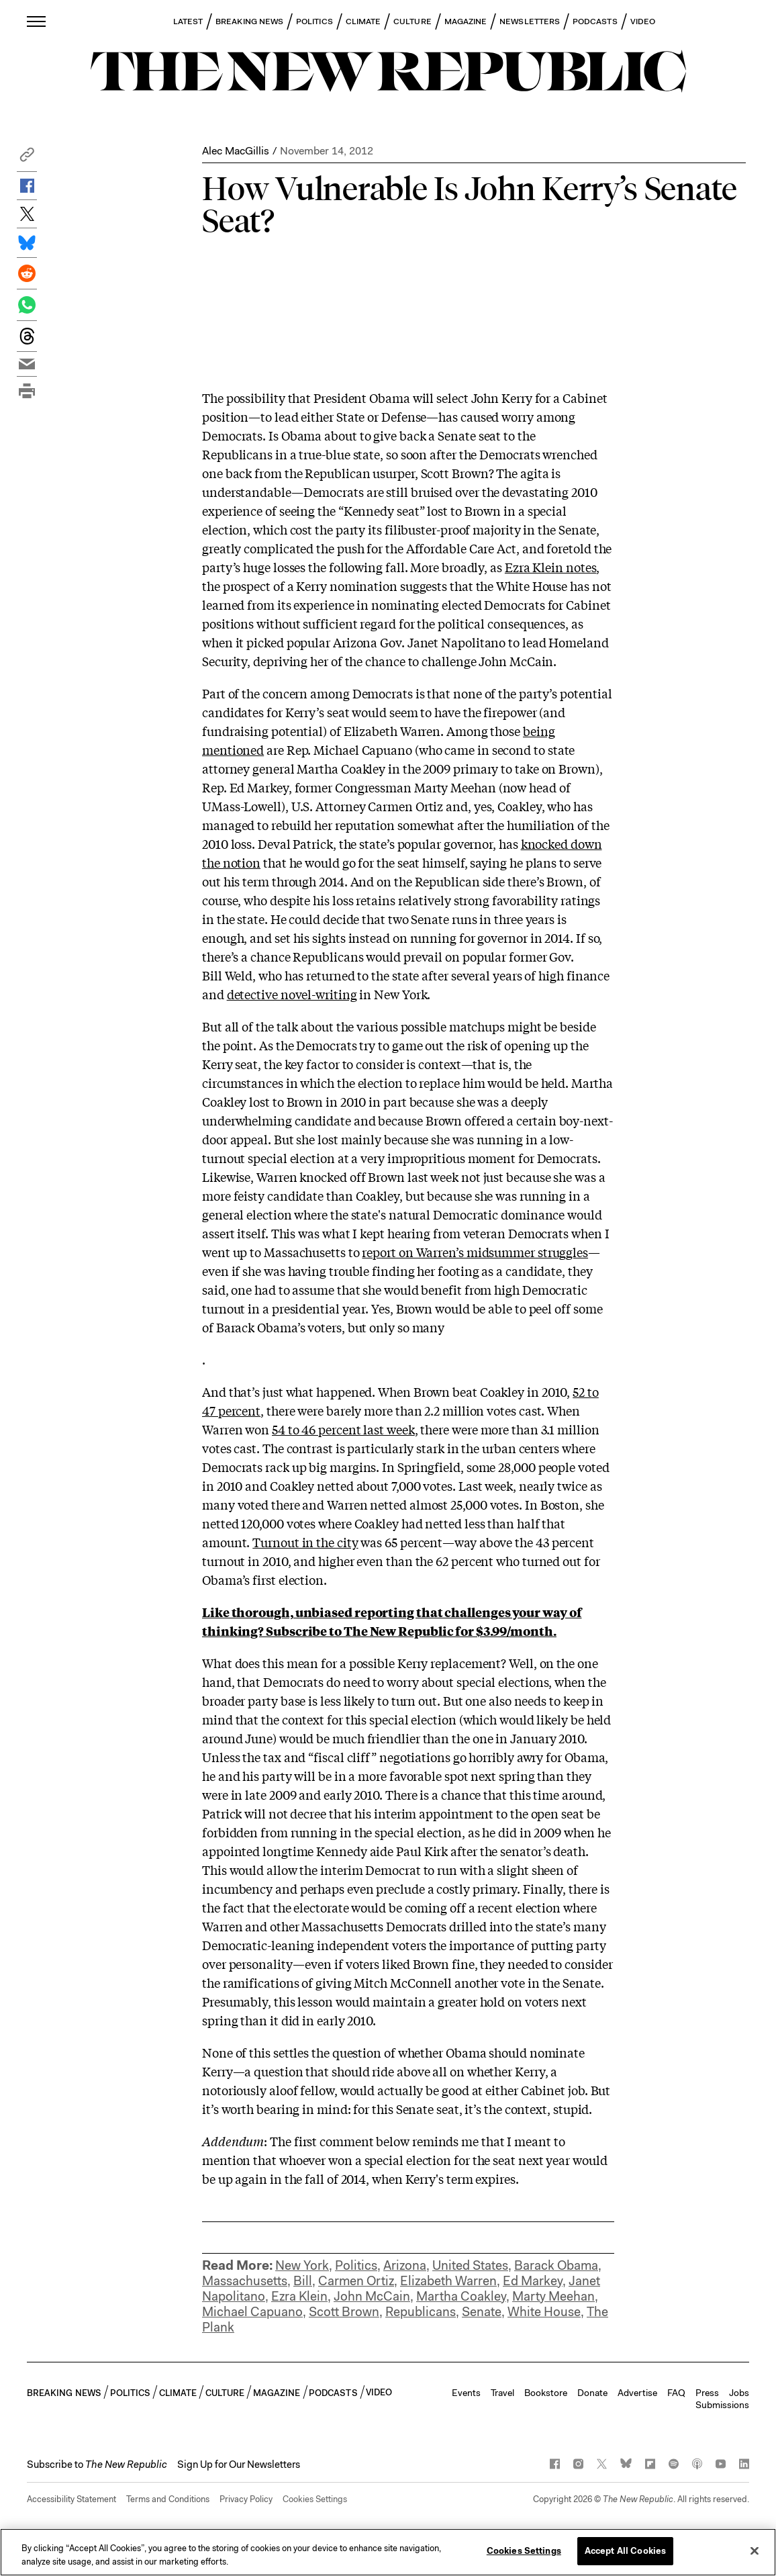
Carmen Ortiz (356, 2280)
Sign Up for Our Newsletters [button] (238, 2464)
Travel (502, 2393)
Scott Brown (344, 2311)
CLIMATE (363, 21)
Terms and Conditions (167, 2499)
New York (302, 2265)
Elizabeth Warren (448, 2280)
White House (544, 2311)
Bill (302, 2280)
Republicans (420, 2311)
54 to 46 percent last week (343, 1429)
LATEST (188, 21)
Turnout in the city (305, 1542)
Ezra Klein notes (551, 567)
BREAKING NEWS (249, 21)
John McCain (372, 2296)
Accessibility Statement (71, 2499)
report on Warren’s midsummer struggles (475, 1251)
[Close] (754, 2550)
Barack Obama (556, 2265)
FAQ (676, 2393)
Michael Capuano (252, 2311)
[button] (27, 158)
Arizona (404, 2265)
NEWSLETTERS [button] (529, 21)
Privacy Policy (246, 2499)
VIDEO (642, 21)
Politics (356, 2265)
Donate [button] (592, 2393)
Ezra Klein (299, 2296)
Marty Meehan (553, 2296)
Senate (481, 2311)
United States (470, 2265)
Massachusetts (244, 2280)
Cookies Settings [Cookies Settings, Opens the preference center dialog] (524, 2551)
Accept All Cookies (625, 2551)
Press (707, 2393)
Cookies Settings (315, 2499)
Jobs (739, 2393)
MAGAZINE (465, 21)
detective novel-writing (292, 994)
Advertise (637, 2393)
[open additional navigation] (37, 21)
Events (466, 2393)
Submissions (722, 2405)
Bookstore (545, 2393)
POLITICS (314, 21)
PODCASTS (595, 21)
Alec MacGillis (235, 151)
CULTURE (412, 21)
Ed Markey (533, 2280)
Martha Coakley (461, 2296)
